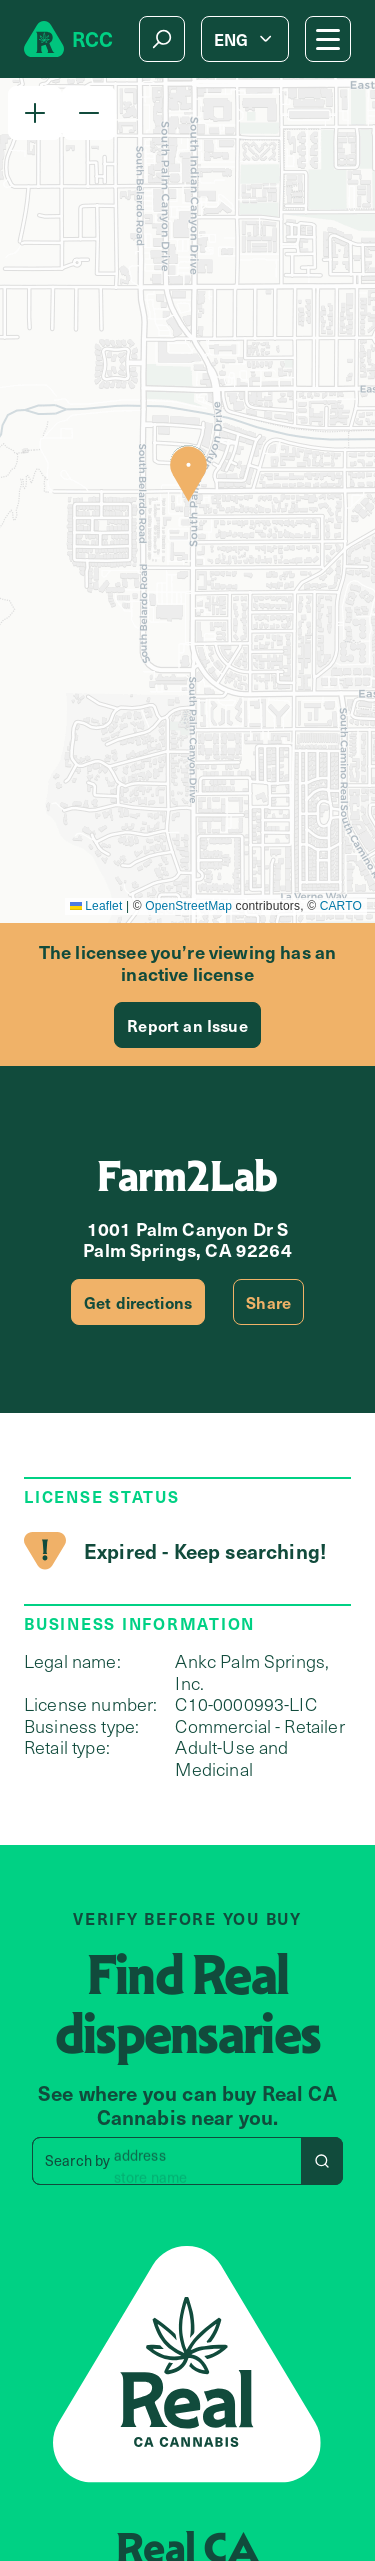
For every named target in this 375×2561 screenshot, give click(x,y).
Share (268, 1302)
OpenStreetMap (188, 906)
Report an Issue (187, 1025)
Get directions (138, 1302)
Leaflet (96, 906)
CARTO (341, 906)
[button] (35, 113)
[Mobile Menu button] (328, 39)
